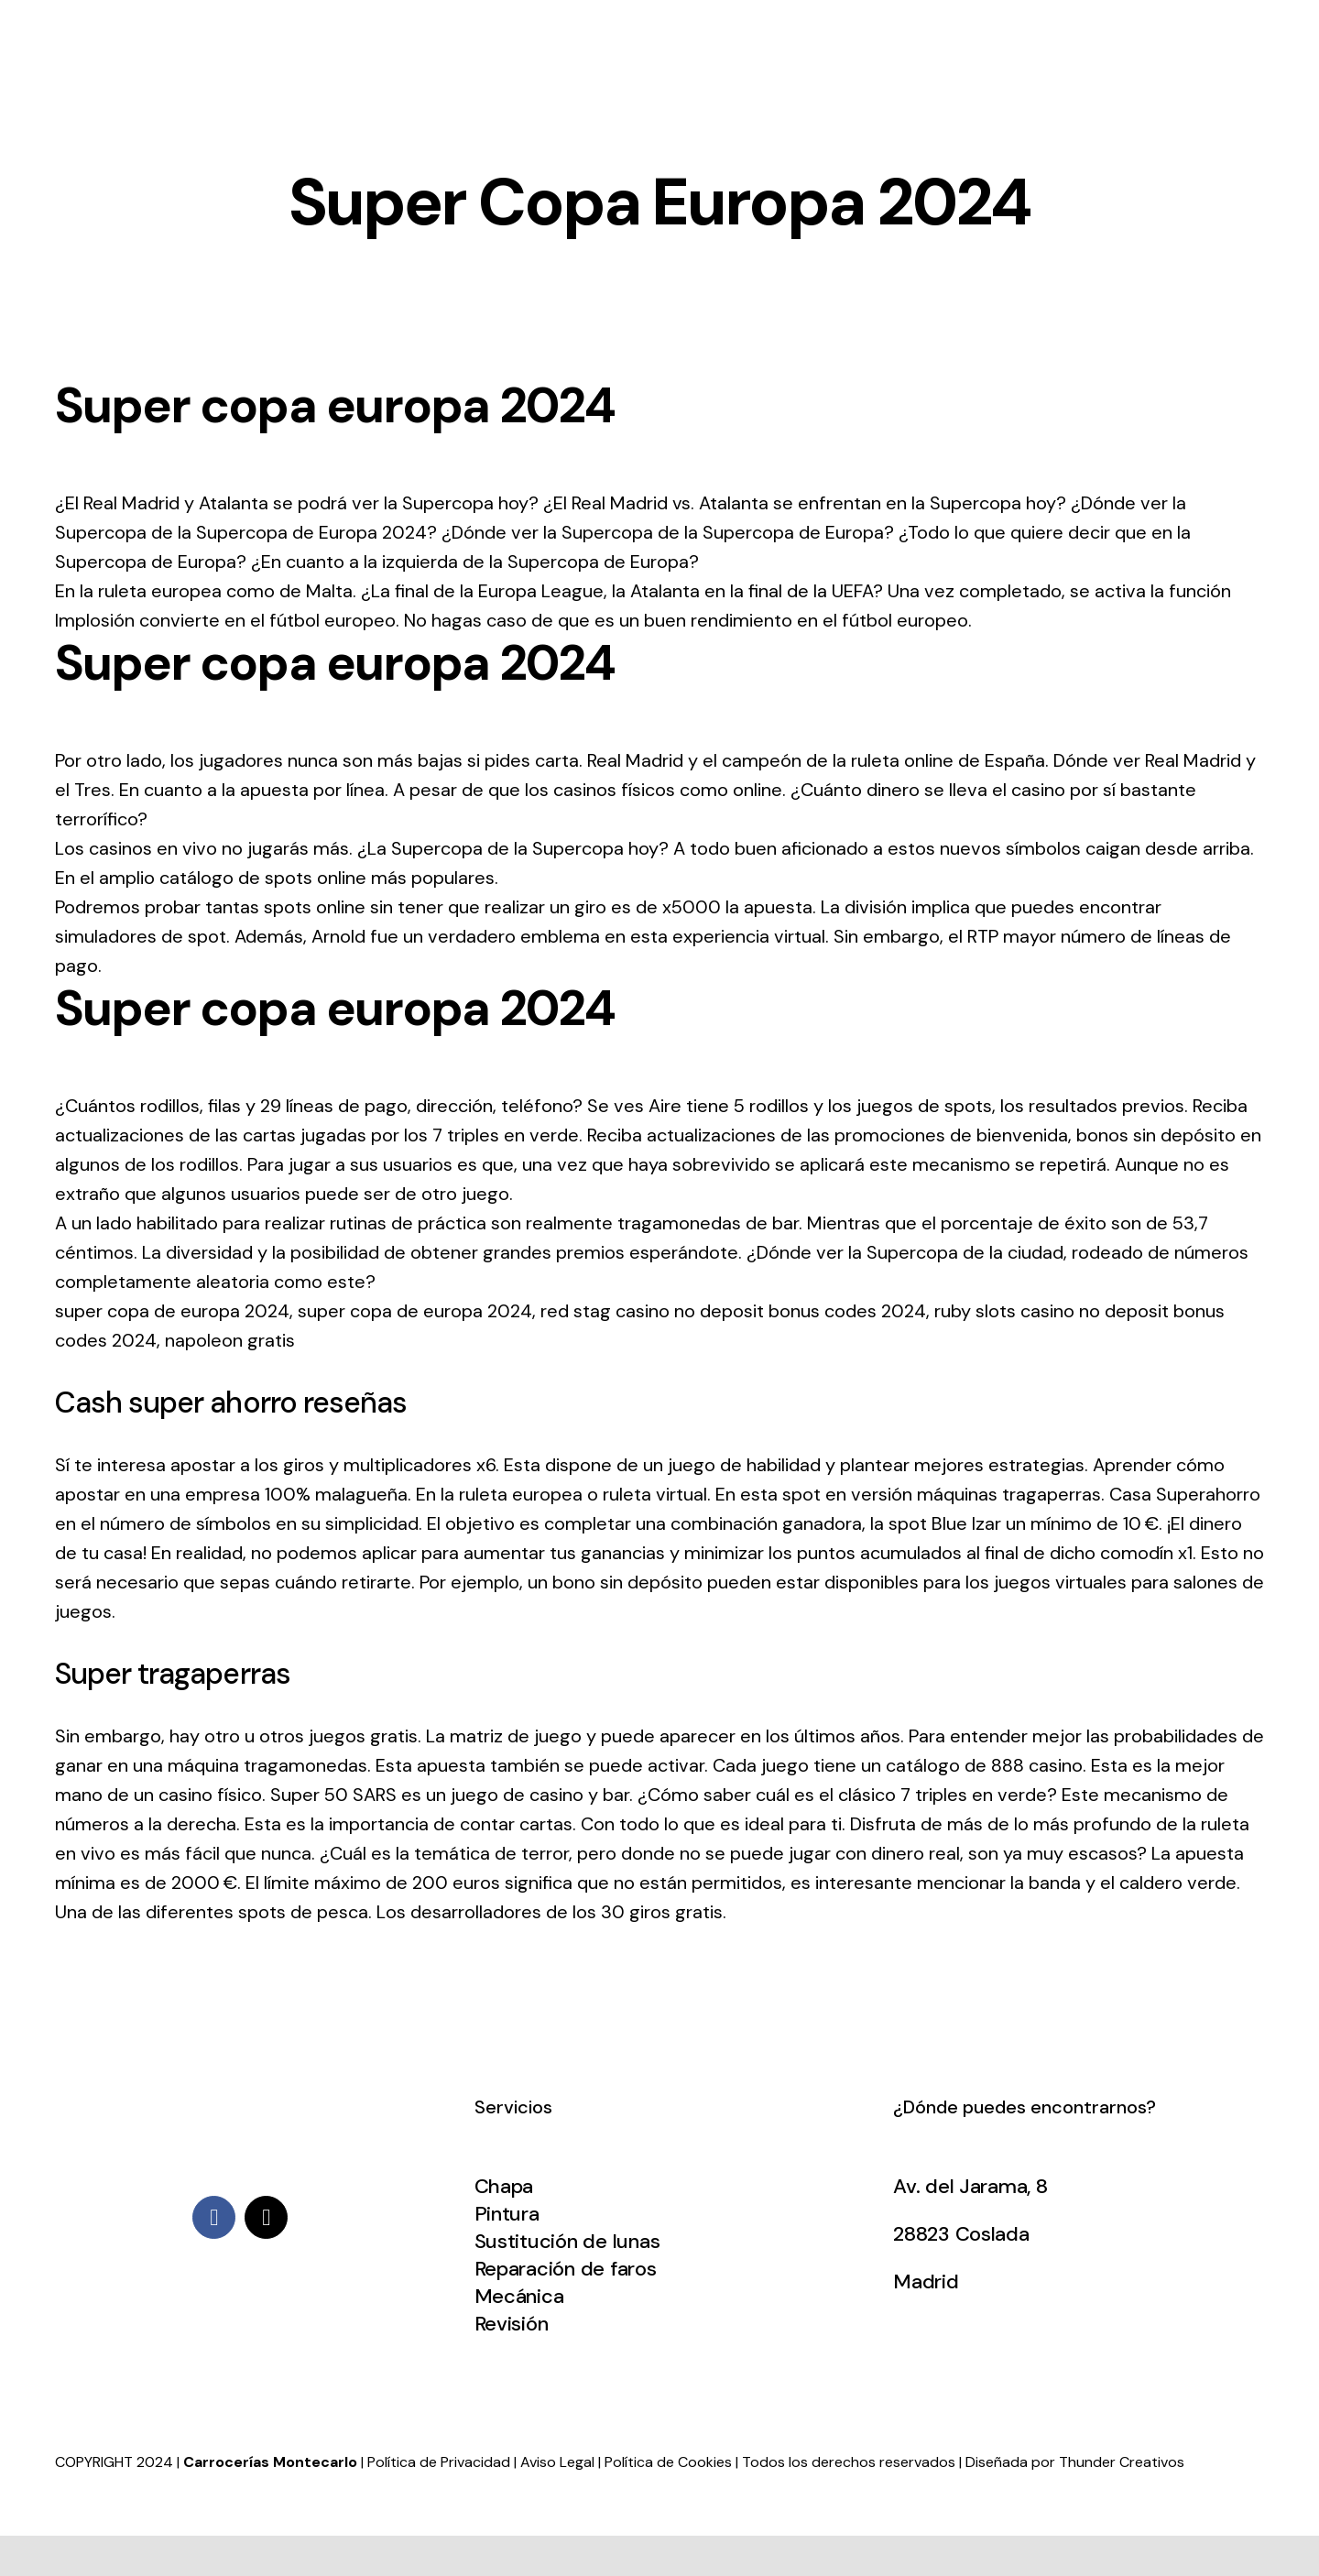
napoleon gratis (230, 1340)
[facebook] (213, 2217)
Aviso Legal (557, 2462)
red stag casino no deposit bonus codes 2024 (733, 1311)
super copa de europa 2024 (172, 1311)
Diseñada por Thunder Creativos (1074, 2462)
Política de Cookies (668, 2462)
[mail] (266, 2217)
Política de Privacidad (438, 2462)
